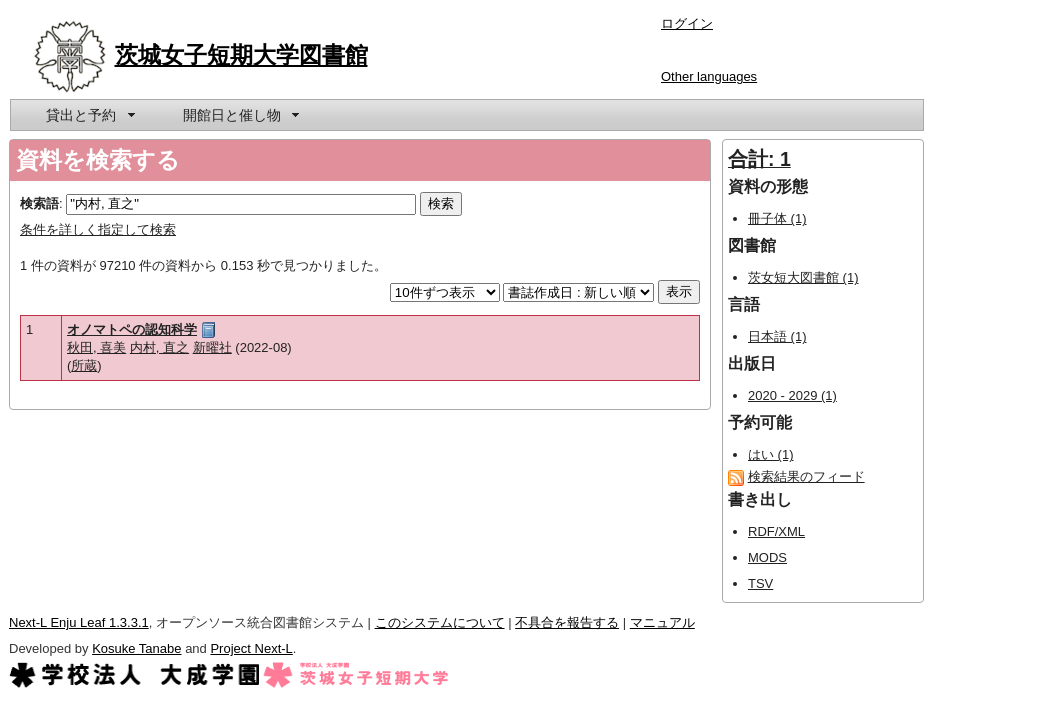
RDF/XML (776, 531)
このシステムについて (440, 622)
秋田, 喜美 (96, 347)
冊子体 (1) (777, 218)
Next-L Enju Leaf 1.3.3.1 (79, 622)
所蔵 (84, 365)
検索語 (39, 203)
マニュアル (662, 622)
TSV (760, 583)
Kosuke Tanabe (136, 648)
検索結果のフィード (806, 476)
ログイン (687, 23)
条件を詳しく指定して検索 (98, 229)
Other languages (709, 76)
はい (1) (771, 454)
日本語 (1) (777, 336)
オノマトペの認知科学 (132, 329)
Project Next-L (251, 648)
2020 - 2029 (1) (792, 395)
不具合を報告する (567, 622)
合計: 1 (759, 159)
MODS (767, 557)
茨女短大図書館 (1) (803, 277)
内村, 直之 (159, 347)
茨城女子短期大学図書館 (241, 55)
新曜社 (212, 347)
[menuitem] (89, 115)
